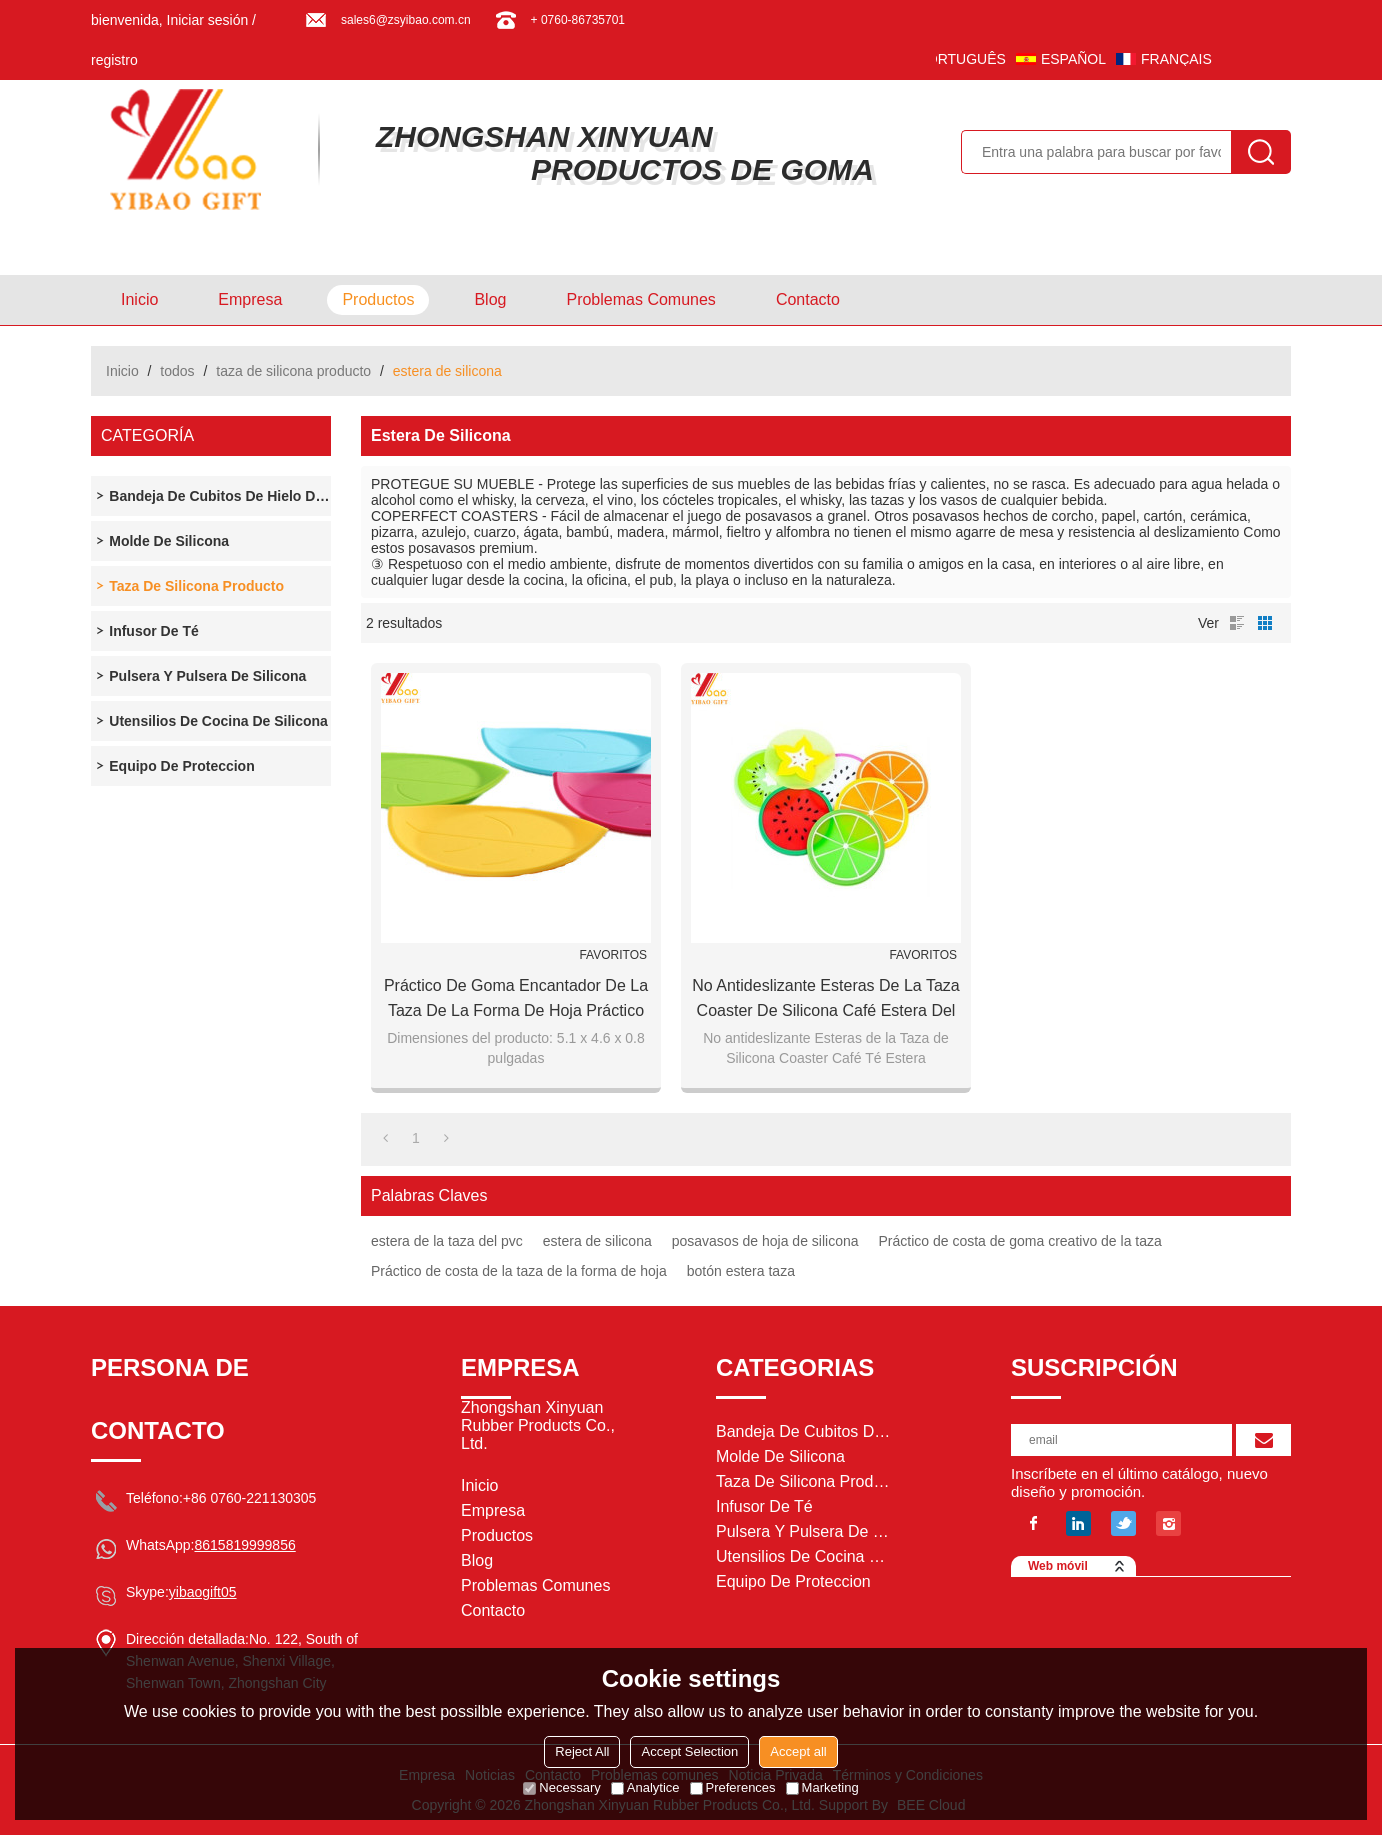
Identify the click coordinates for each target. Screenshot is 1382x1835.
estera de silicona (597, 1241)
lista (1237, 623)
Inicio (139, 299)
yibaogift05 (203, 1592)
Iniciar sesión (208, 20)
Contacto (808, 299)
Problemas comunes (640, 299)
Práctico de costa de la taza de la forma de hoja (519, 1271)
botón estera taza (741, 1271)
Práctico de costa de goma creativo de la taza (1020, 1241)
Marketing (822, 1787)
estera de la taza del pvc (447, 1241)
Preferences (733, 1787)
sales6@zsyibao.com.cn (406, 20)
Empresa (250, 299)
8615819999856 (244, 1545)
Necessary (561, 1787)
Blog (490, 299)
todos (177, 371)
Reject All (582, 1751)
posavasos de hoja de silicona (765, 1241)
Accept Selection (689, 1751)
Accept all (798, 1751)
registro (114, 60)
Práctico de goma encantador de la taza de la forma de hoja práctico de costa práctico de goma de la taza (516, 1000)
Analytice (645, 1787)
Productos (378, 299)
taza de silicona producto (293, 371)
